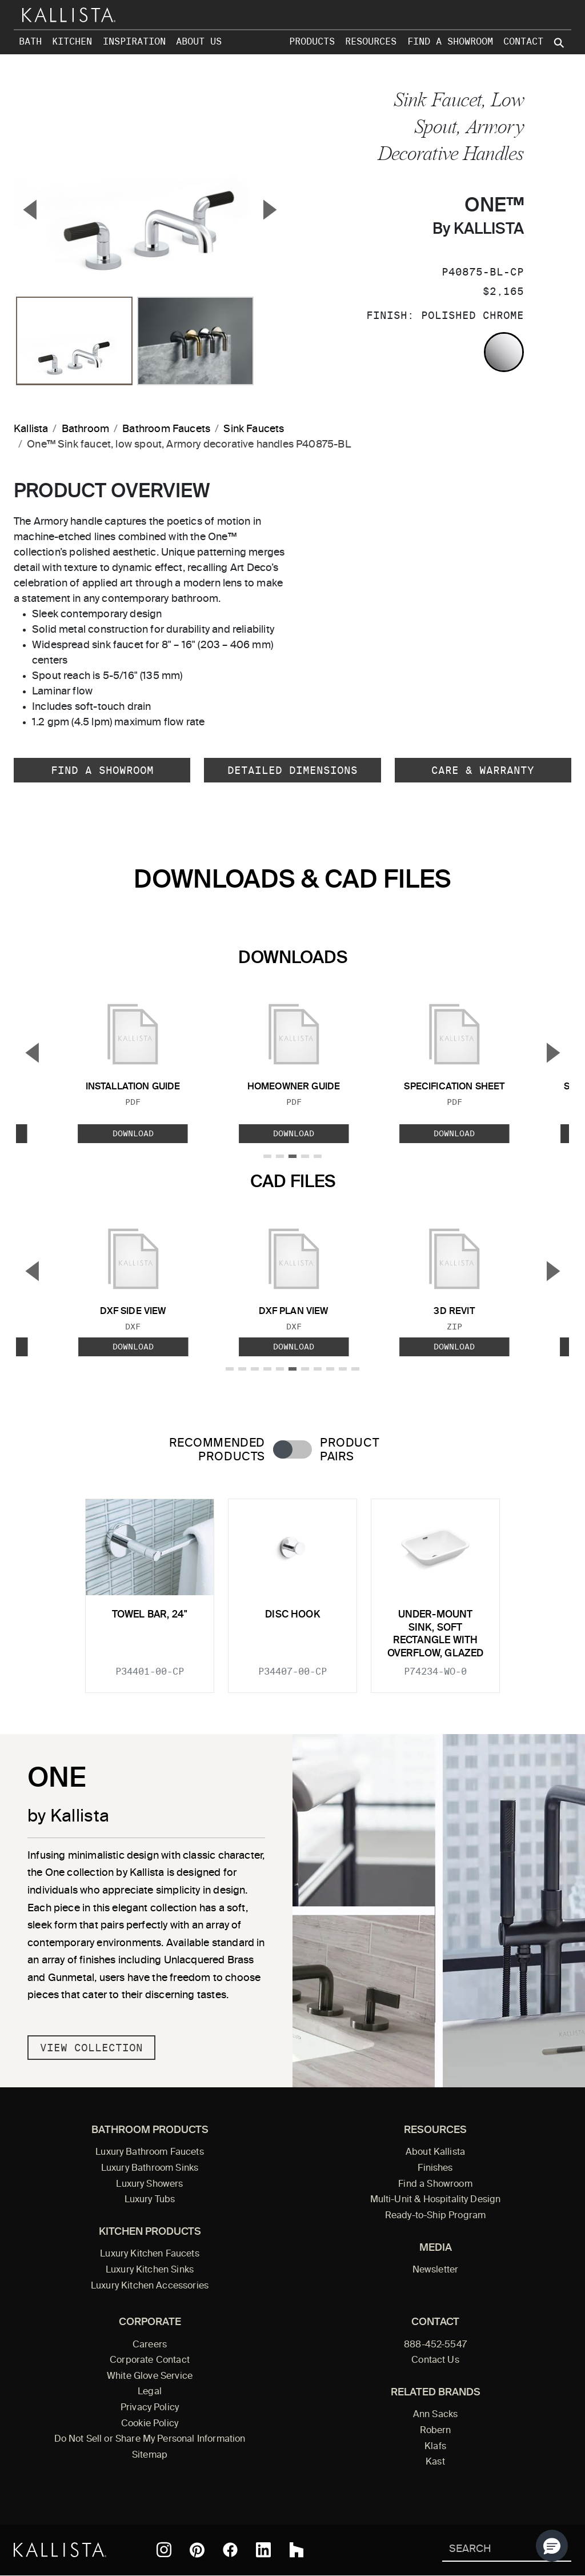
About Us (199, 41)
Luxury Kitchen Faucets (149, 2254)
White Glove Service (150, 2376)
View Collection (91, 2048)
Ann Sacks (435, 2414)
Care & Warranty (482, 770)
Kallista (31, 429)
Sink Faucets (253, 429)
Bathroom (85, 429)
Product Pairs (349, 1450)
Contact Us (435, 2360)
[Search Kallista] (490, 2550)
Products (312, 41)
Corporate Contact (150, 2360)
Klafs (435, 2446)
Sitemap (149, 2455)
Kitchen (72, 41)
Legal (150, 2392)
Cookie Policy (149, 2424)
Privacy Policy (150, 2408)
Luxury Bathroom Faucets (149, 2152)
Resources (370, 41)
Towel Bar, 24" (149, 1615)
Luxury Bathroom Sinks (149, 2168)
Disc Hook (292, 1615)
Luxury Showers (149, 2184)
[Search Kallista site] (559, 42)
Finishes (435, 2168)
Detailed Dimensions (292, 770)
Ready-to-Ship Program (435, 2215)
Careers (150, 2345)
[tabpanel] (292, 1588)
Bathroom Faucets (166, 429)
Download (133, 1133)
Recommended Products (217, 1450)
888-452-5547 (435, 2345)
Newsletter (435, 2270)
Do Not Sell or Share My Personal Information (150, 2439)
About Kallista (435, 2152)
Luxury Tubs (150, 2199)
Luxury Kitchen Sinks (150, 2270)
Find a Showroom (450, 41)
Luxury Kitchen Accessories (150, 2286)
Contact (523, 41)
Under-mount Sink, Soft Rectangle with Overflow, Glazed (435, 1634)
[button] (552, 2546)
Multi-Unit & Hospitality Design (435, 2199)
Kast (435, 2462)
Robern (435, 2430)
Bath (30, 41)
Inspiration (134, 41)
